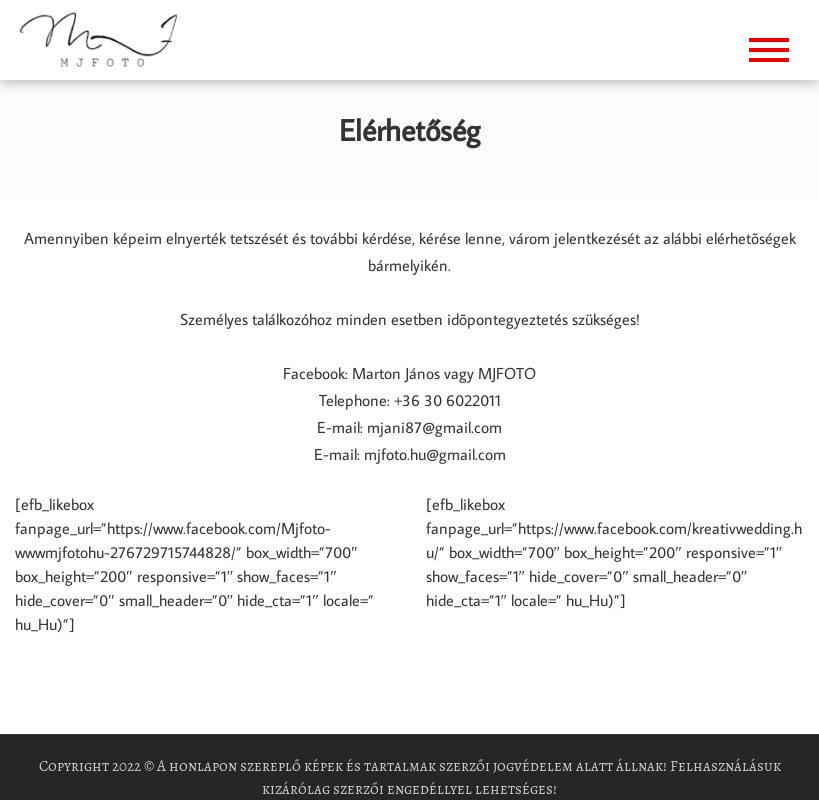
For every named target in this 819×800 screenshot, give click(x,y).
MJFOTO (507, 373)
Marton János (394, 373)
